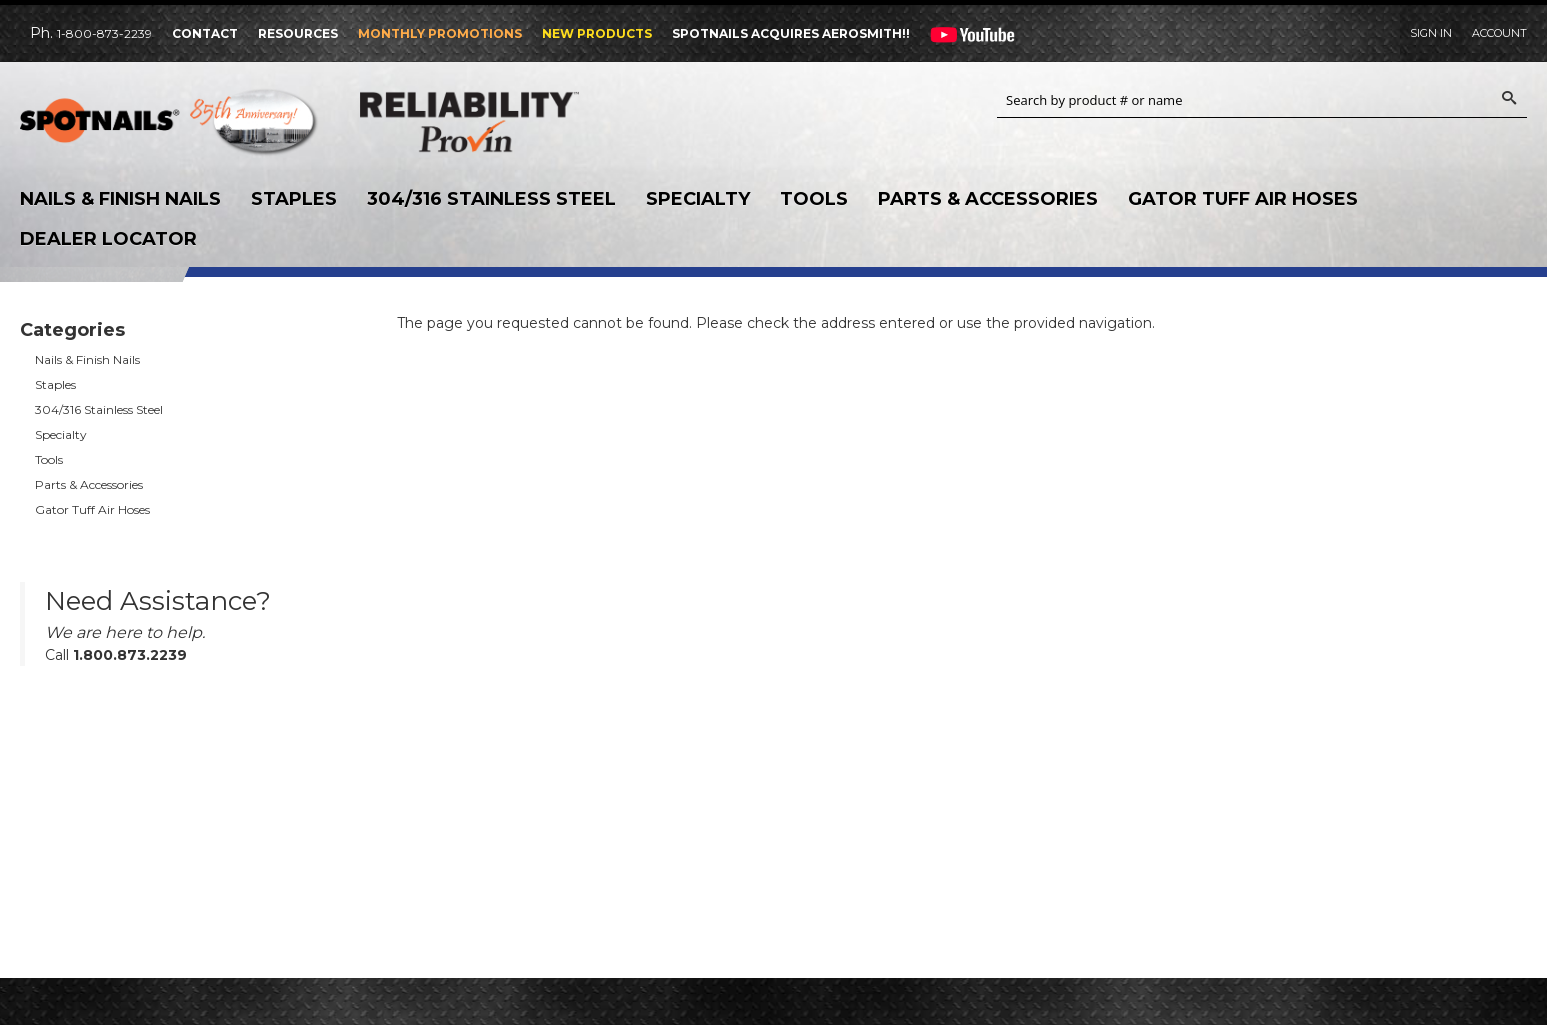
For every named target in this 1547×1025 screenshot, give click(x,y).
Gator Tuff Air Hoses (1243, 199)
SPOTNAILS (170, 127)
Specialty (698, 199)
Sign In (1431, 33)
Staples (294, 199)
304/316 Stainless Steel (491, 199)
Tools (814, 199)
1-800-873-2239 (104, 33)
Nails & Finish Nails (120, 199)
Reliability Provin (510, 121)
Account (1499, 33)
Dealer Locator (108, 239)
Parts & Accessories (988, 199)
